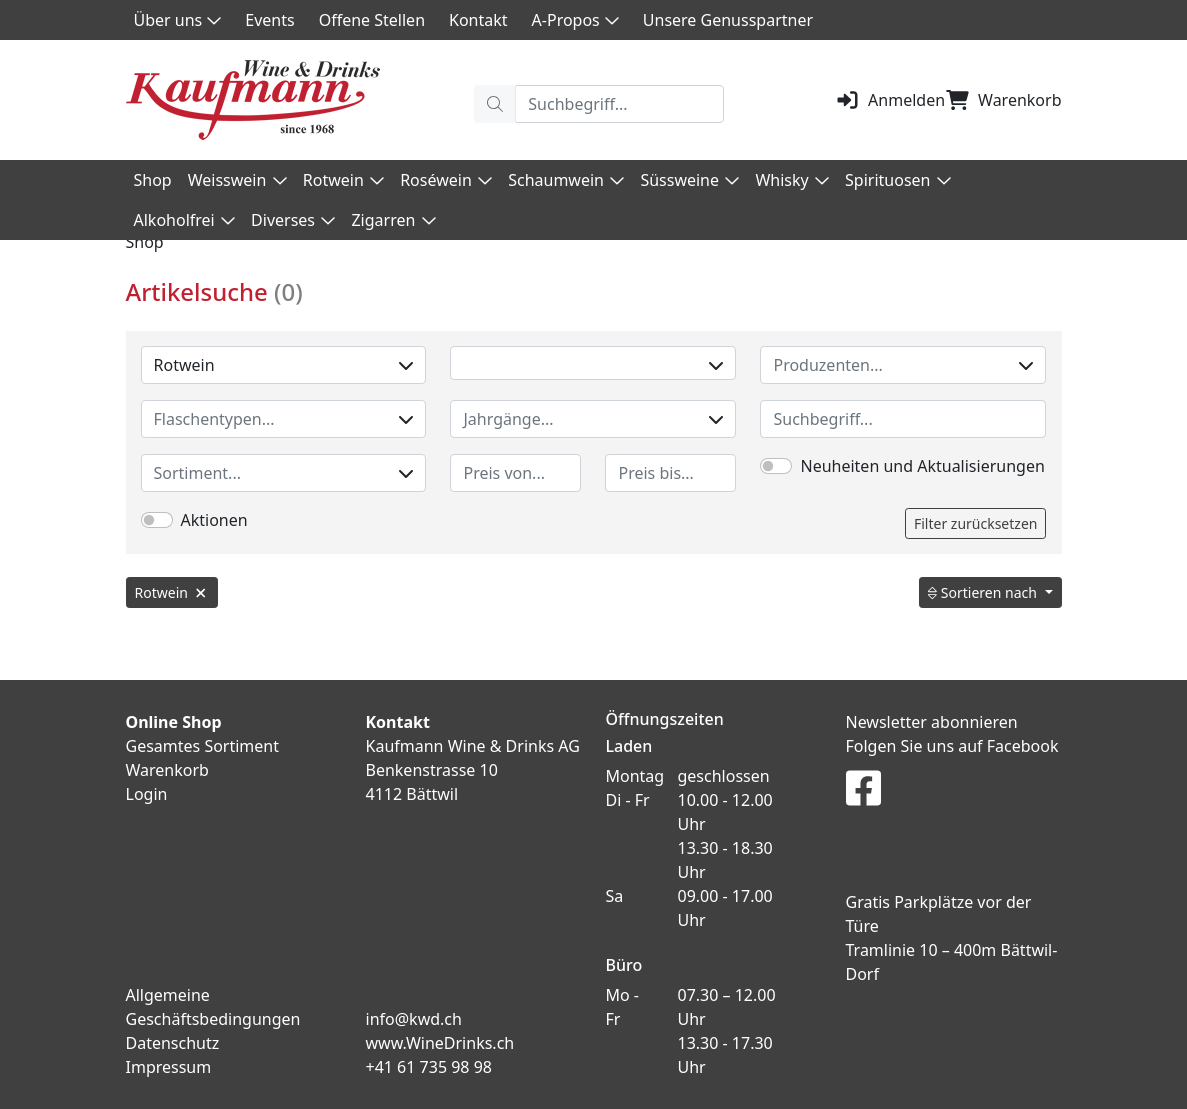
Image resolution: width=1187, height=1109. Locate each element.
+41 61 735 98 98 (429, 1067)
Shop (153, 180)
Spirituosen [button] (898, 180)
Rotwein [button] (343, 180)
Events (269, 20)
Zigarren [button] (393, 220)
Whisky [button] (792, 180)
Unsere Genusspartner (728, 20)
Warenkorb (1003, 100)
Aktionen (214, 520)
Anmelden (890, 100)
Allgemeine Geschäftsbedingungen (213, 1007)
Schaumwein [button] (566, 180)
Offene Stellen (372, 20)
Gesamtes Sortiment (203, 746)
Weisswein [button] (237, 180)
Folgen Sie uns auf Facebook (952, 746)
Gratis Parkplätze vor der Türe (939, 914)
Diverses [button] (293, 220)
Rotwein (284, 365)
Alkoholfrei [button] (185, 220)
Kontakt (478, 20)
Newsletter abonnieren (932, 722)
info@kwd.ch (414, 1019)
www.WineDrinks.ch (440, 1043)
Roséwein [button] (446, 180)
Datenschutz (173, 1043)
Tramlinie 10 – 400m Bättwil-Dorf (952, 962)
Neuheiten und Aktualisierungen (922, 466)
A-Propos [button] (575, 20)
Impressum (169, 1067)
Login (147, 794)
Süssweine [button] (689, 180)
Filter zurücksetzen (976, 523)
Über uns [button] (178, 20)
